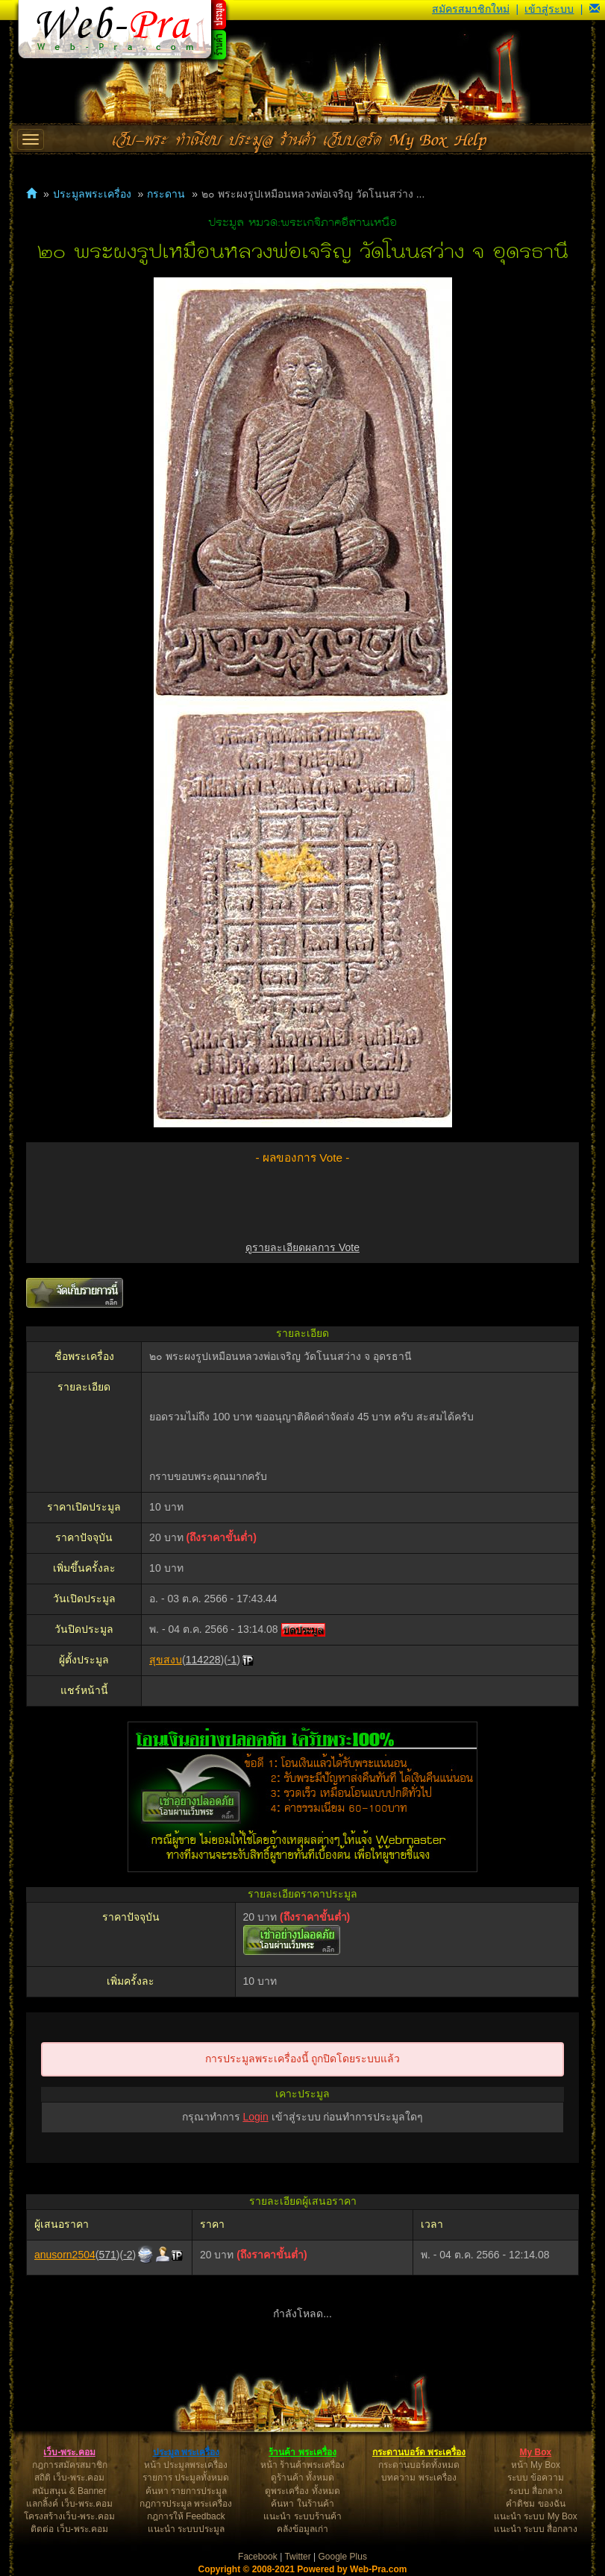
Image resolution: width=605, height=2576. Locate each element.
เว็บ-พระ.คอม (69, 2452)
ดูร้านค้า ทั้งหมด (302, 2477)
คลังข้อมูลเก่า (302, 2529)
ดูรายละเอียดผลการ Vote (302, 1247)
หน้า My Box (535, 2465)
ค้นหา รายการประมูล (186, 2491)
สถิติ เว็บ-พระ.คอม (69, 2477)
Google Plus (343, 2556)
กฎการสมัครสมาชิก (69, 2465)
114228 (203, 1660)
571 (107, 2255)
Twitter (297, 2556)
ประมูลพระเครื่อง (92, 194)
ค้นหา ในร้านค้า (302, 2503)
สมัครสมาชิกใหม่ (471, 9)
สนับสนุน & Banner (69, 2491)
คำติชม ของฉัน (535, 2503)
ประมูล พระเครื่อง (186, 2452)
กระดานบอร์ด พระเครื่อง (418, 2452)
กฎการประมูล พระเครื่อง (186, 2503)
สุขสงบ (165, 1660)
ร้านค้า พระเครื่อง (302, 2452)
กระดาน (166, 194)
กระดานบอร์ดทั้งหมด (419, 2465)
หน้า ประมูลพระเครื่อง (186, 2465)
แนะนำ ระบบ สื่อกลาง (536, 2529)
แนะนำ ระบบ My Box (535, 2516)
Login (255, 2117)
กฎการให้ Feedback (186, 2516)
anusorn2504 (64, 2255)
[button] (594, 9)
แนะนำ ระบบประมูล (186, 2529)
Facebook (258, 2556)
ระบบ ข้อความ (535, 2477)
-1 (232, 1660)
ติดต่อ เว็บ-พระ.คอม (69, 2529)
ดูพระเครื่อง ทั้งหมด (302, 2491)
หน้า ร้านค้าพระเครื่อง (302, 2465)
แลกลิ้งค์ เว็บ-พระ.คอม (69, 2503)
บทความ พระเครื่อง (418, 2477)
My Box (536, 2452)
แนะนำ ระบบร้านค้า (302, 2516)
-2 (127, 2255)
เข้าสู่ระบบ (549, 9)
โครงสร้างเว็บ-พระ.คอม (69, 2516)
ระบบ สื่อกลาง (535, 2491)
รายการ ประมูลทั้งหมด (185, 2477)
